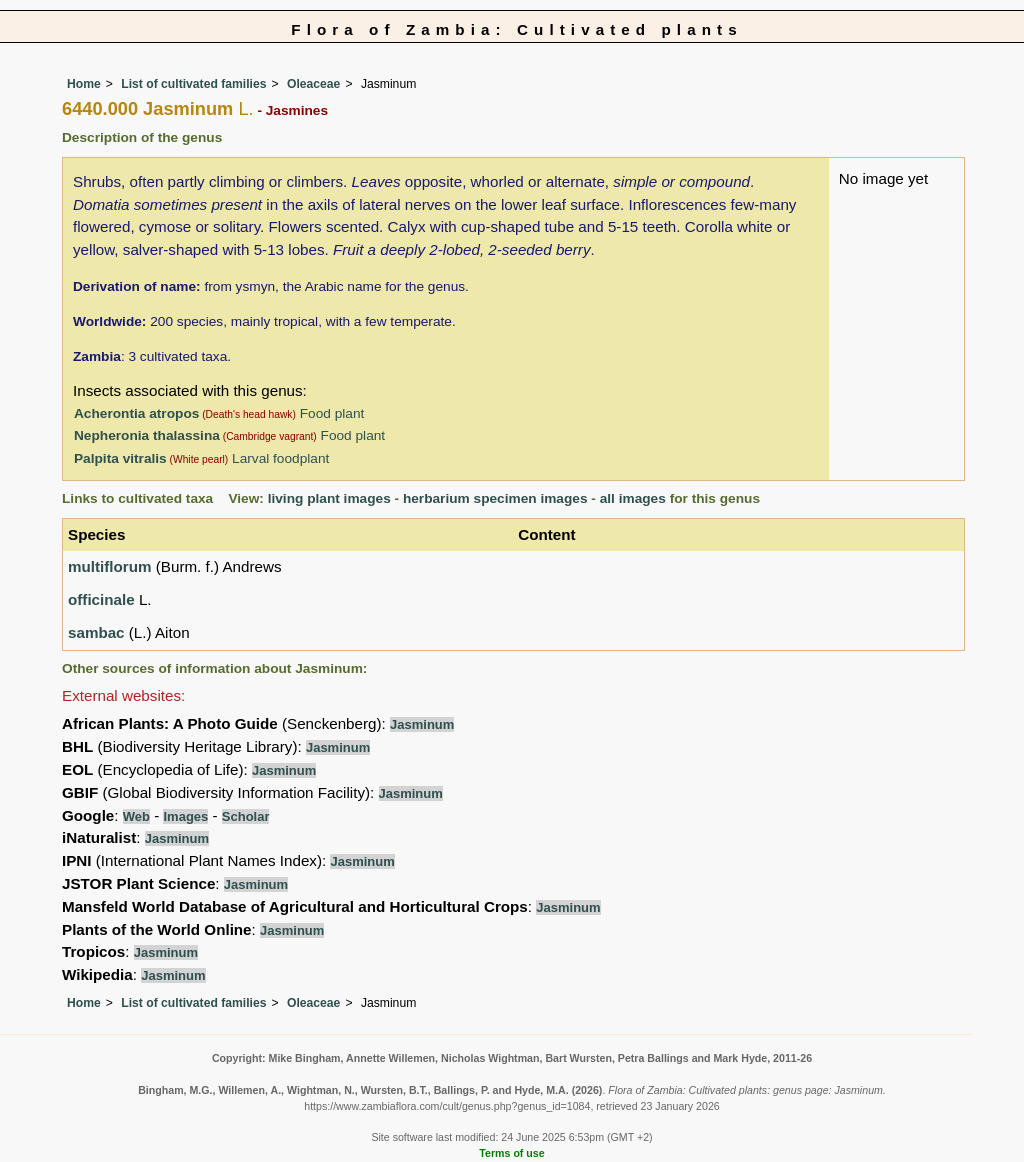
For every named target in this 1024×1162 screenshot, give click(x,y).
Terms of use (511, 1153)
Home (84, 84)
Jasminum (422, 724)
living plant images (329, 498)
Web (136, 816)
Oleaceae (313, 84)
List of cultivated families (193, 84)
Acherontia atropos (136, 413)
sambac (96, 632)
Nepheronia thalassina (147, 435)
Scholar (246, 816)
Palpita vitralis (120, 458)
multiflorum (110, 566)
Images (185, 816)
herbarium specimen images (495, 498)
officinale (101, 599)
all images (633, 498)
